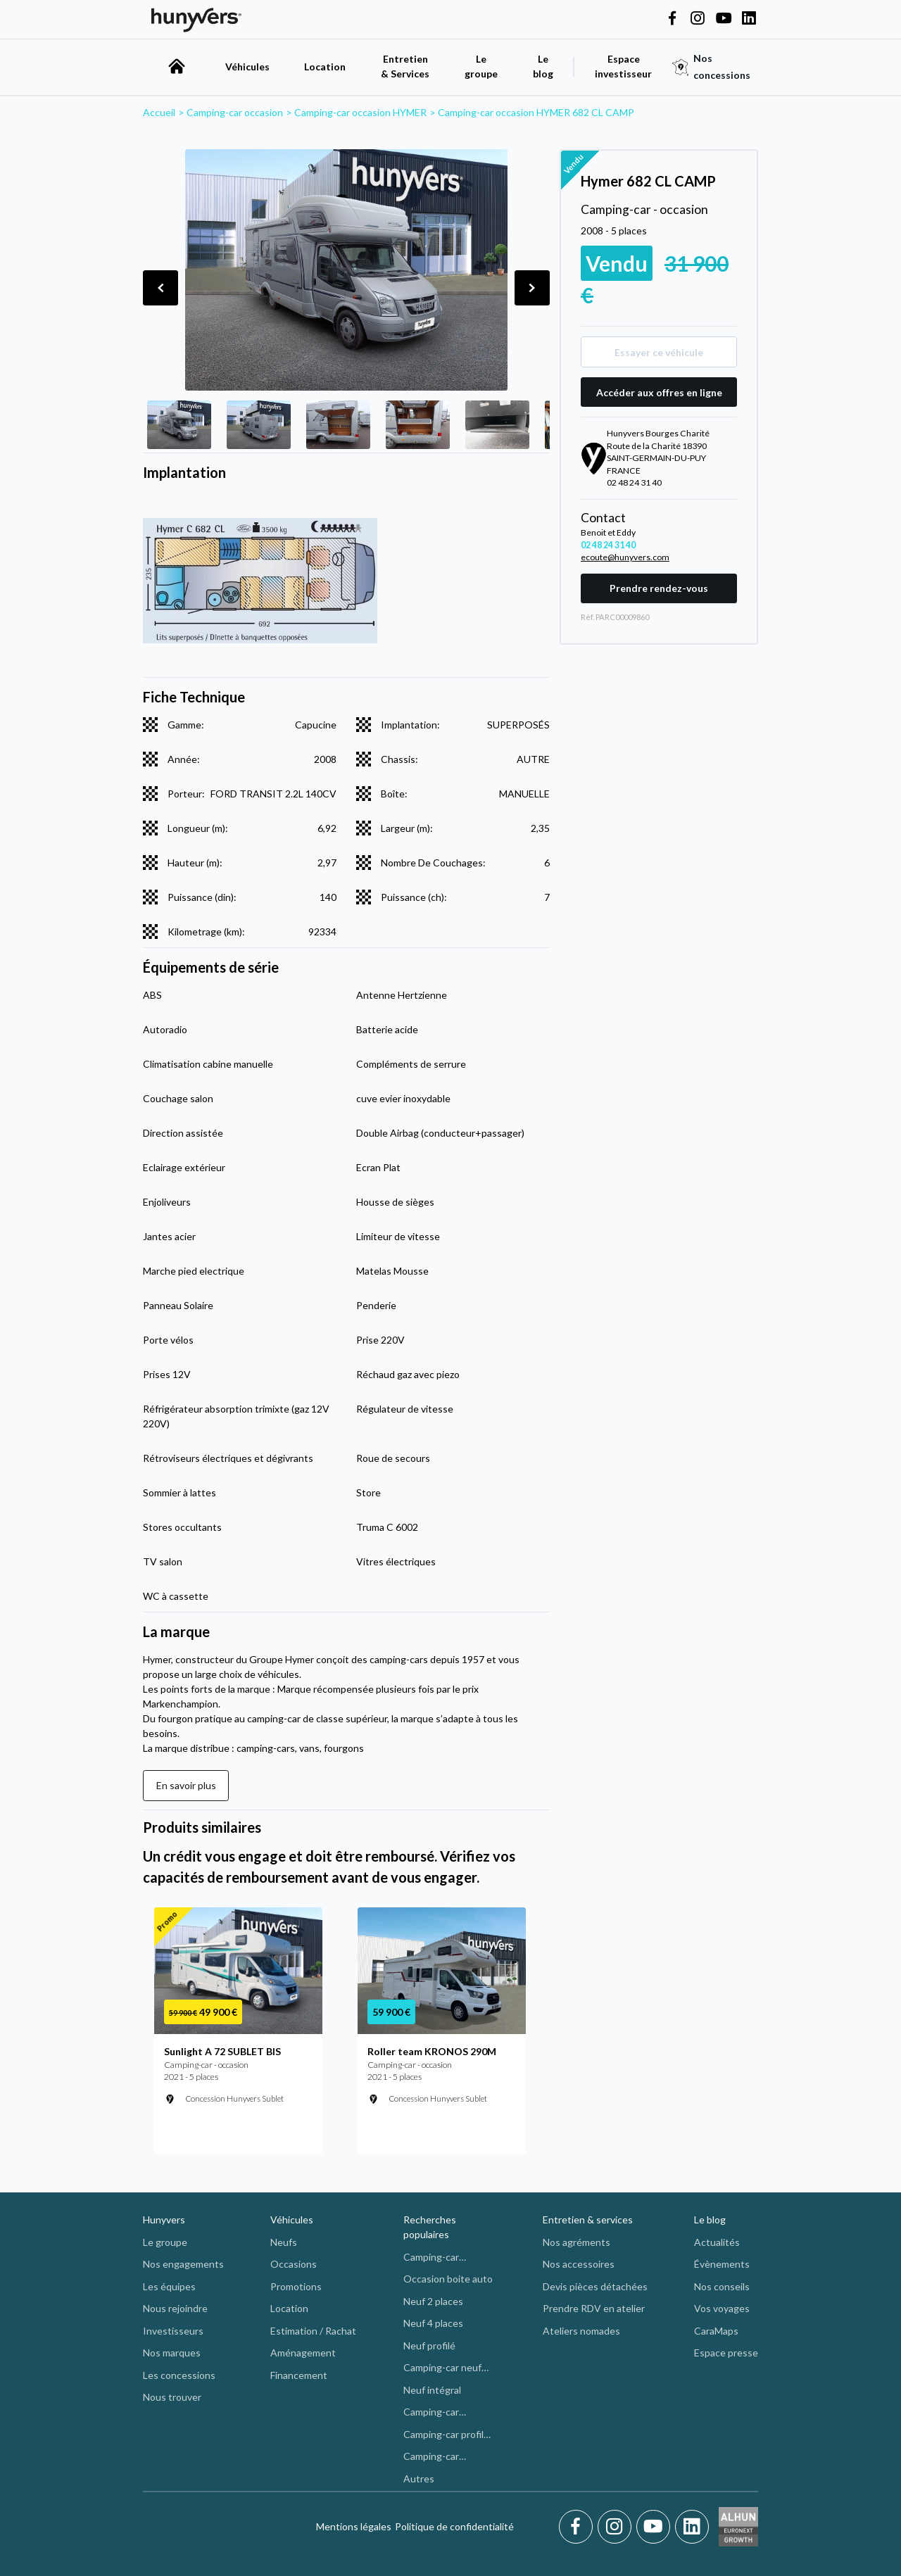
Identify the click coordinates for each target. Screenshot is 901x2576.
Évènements (722, 2264)
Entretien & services (588, 2219)
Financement (298, 2375)
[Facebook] (578, 2527)
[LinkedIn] (692, 2527)
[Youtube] (655, 2527)
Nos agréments (576, 2242)
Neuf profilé (429, 2345)
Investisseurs (173, 2331)
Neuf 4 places (433, 2323)
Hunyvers (164, 2219)
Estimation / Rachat (313, 2331)
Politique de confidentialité (454, 2526)
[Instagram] (617, 2527)
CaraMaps (716, 2331)
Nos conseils (722, 2286)
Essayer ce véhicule (659, 352)
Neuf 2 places (433, 2301)
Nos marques (172, 2353)
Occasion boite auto (448, 2279)
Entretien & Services (405, 66)
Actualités (717, 2242)
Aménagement (303, 2353)
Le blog (710, 2219)
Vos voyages (722, 2308)
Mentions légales (353, 2526)
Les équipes (169, 2286)
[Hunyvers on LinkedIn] (749, 19)
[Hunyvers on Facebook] (672, 19)
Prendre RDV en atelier (594, 2308)
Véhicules (247, 66)
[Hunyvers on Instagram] (697, 19)
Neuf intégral (432, 2390)
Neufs (283, 2242)
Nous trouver (172, 2397)
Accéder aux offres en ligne (659, 392)
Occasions (293, 2264)
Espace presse (726, 2353)
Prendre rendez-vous (659, 588)
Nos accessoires (579, 2264)
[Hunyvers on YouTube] (723, 19)
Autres (418, 2479)
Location (325, 66)
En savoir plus (186, 1785)
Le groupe (481, 66)
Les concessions (179, 2375)
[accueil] (177, 66)
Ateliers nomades (581, 2331)
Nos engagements (183, 2264)
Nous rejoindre (175, 2308)
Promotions (296, 2286)
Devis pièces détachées (595, 2286)
